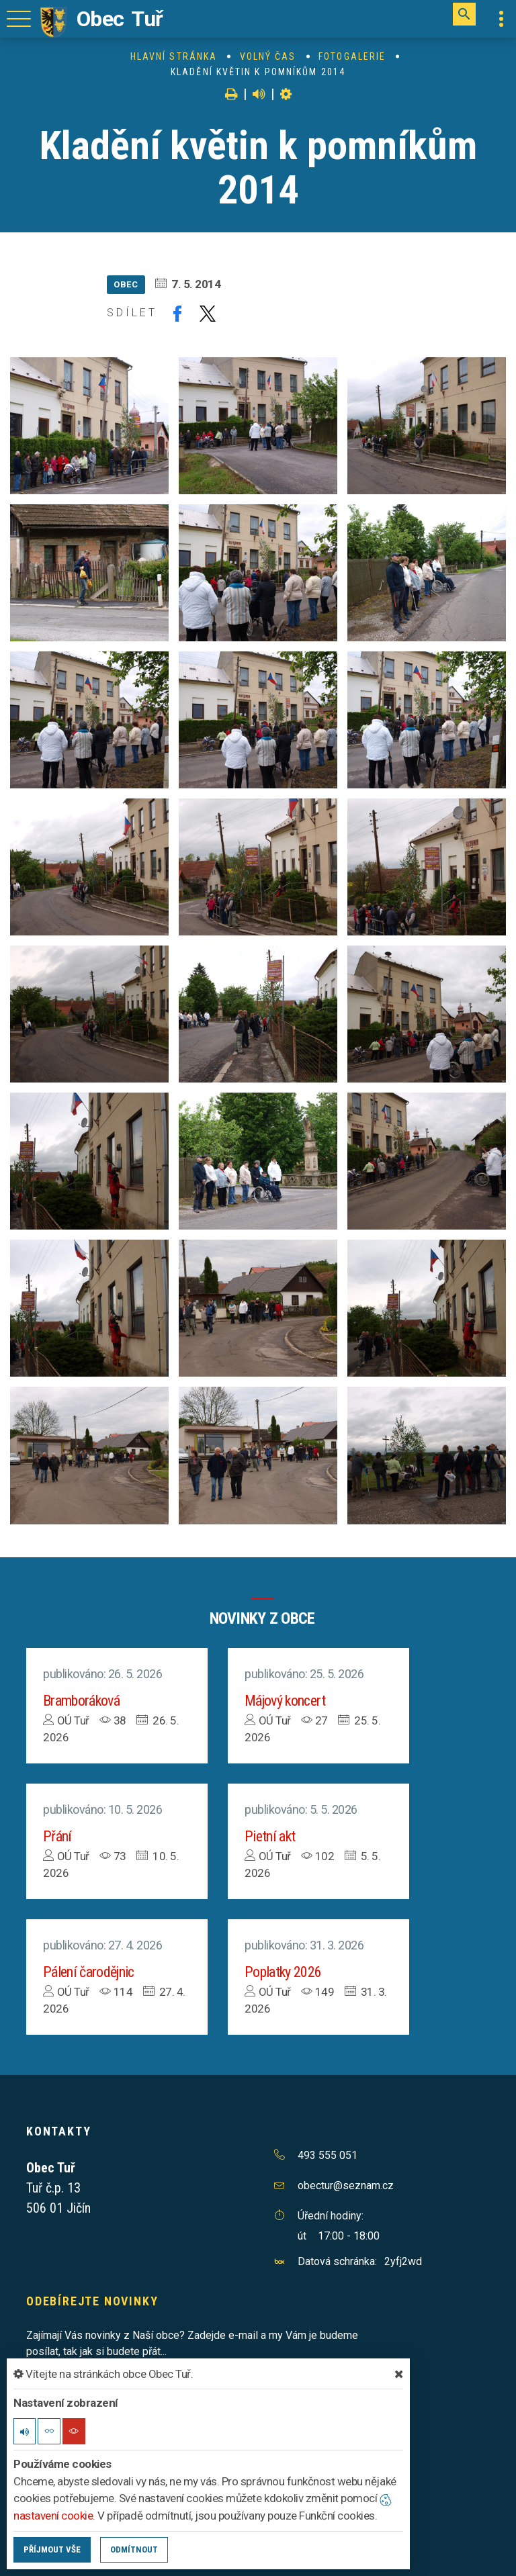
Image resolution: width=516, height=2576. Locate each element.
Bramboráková (81, 1700)
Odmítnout (134, 2549)
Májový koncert (285, 1700)
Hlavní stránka (173, 56)
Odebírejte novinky (92, 2301)
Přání (57, 1836)
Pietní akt (270, 1836)
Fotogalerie (352, 56)
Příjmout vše (52, 2549)
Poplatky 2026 (283, 1972)
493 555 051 (327, 2155)
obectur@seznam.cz (346, 2185)
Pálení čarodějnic (88, 1972)
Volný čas (268, 56)
